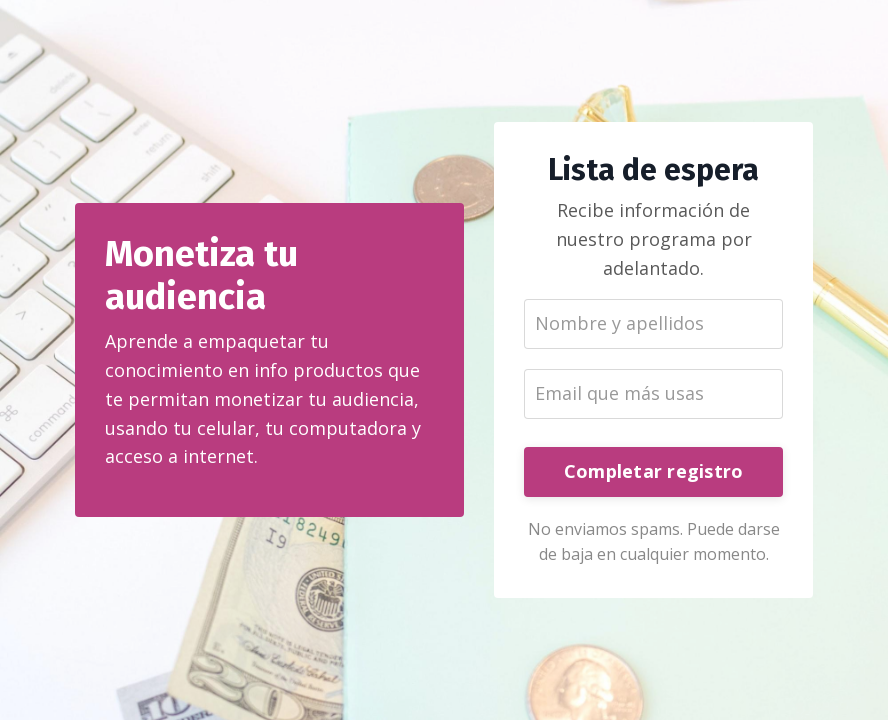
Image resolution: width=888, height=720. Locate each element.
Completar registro (654, 471)
